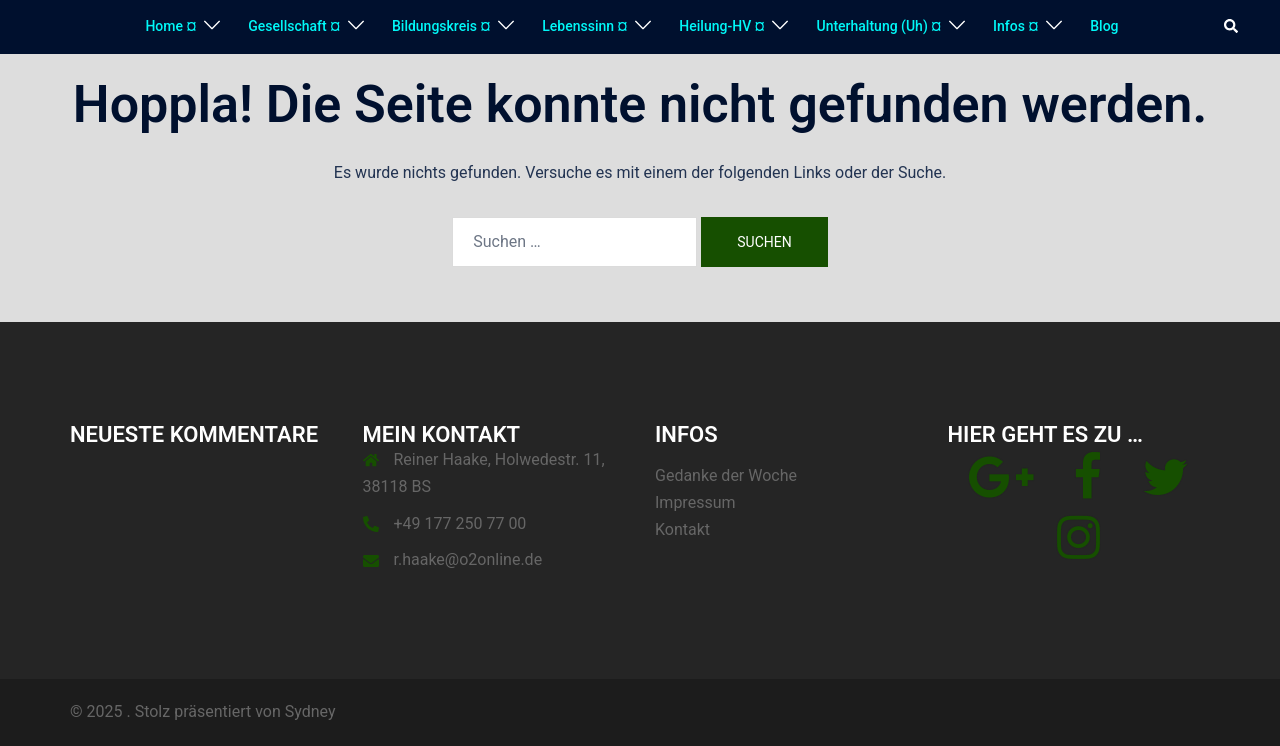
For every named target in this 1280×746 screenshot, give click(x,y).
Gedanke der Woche (726, 475)
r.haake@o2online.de (468, 559)
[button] (1232, 27)
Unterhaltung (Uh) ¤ (878, 26)
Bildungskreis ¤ (441, 26)
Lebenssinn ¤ (584, 26)
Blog (1104, 26)
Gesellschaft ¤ (294, 26)
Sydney (310, 711)
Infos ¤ (1015, 26)
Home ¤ (170, 26)
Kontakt (682, 529)
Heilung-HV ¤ (721, 26)
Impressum (695, 502)
